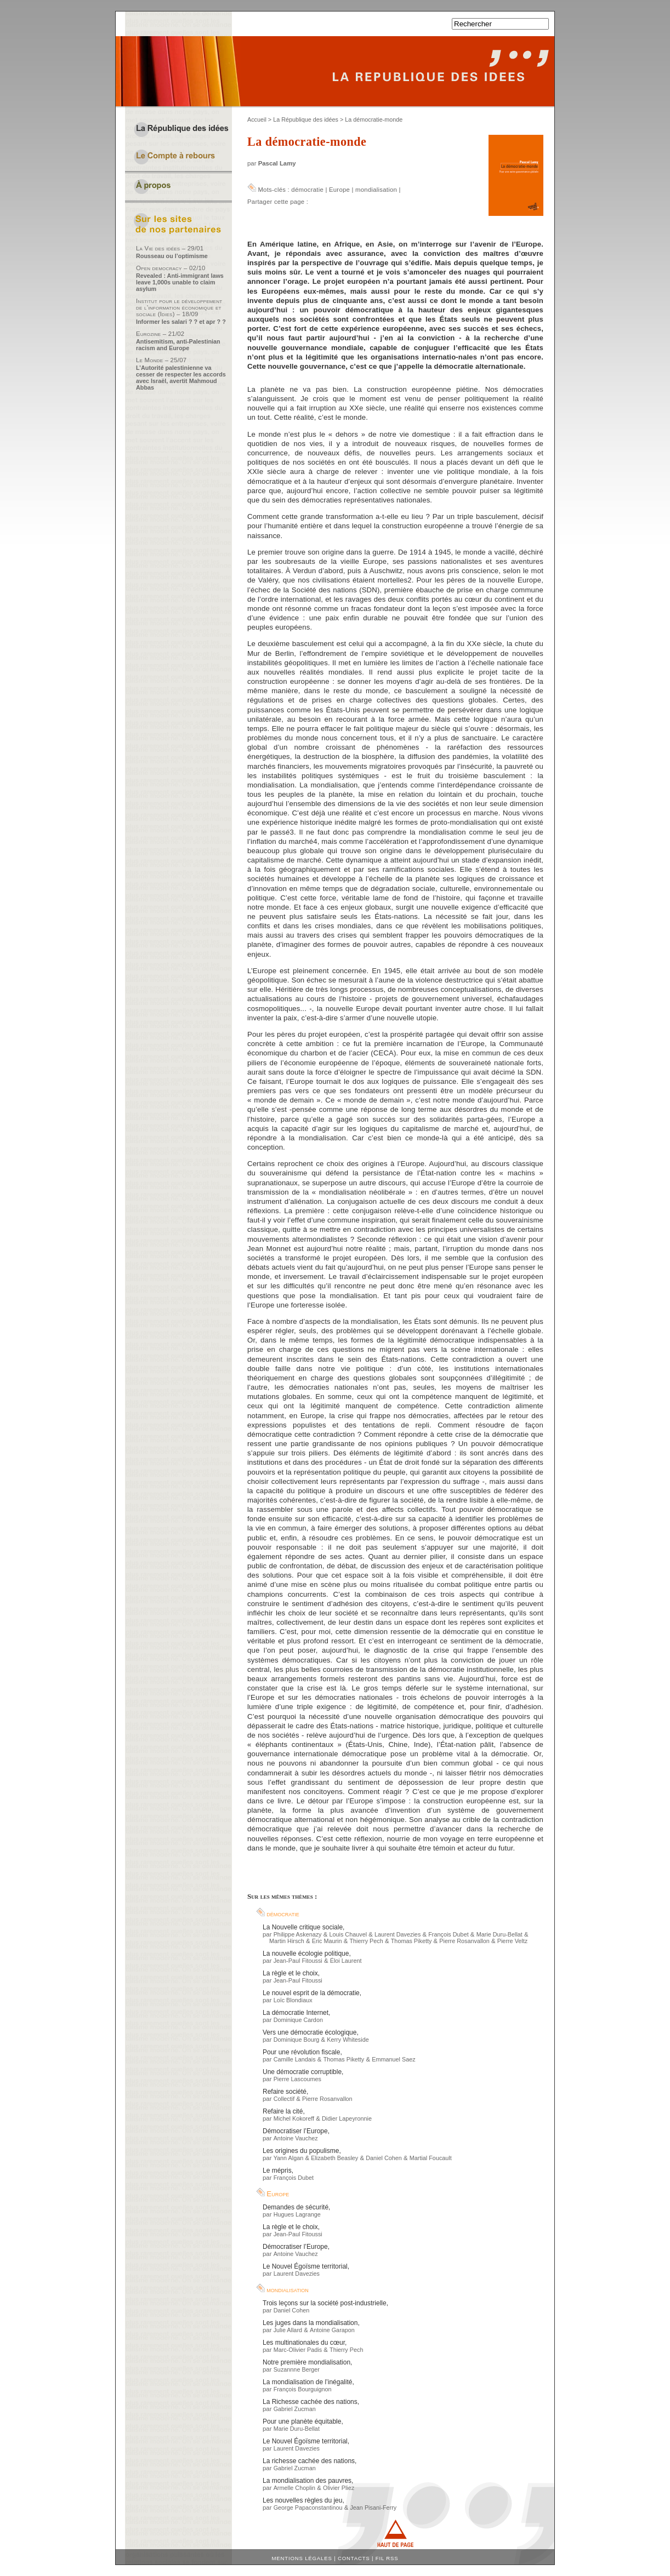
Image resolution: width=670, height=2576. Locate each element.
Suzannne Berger (297, 2369)
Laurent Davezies (397, 1934)
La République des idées (305, 119)
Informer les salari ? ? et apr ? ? (181, 321)
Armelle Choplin (294, 2487)
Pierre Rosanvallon (464, 1941)
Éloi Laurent (346, 1960)
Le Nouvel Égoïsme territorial (305, 2266)
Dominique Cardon (298, 2020)
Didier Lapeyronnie (347, 2118)
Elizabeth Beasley (334, 2158)
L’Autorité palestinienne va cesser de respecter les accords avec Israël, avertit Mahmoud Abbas (181, 377)
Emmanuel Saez (393, 2059)
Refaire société (284, 2091)
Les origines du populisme (301, 2151)
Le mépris (277, 2170)
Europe (339, 189)
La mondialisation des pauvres (307, 2480)
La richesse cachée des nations (309, 2461)
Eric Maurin (327, 1941)
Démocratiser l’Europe (295, 2131)
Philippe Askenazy (298, 1934)
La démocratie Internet (295, 2013)
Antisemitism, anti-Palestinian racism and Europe (178, 344)
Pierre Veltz (512, 1941)
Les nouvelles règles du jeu (302, 2500)
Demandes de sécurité (295, 2207)
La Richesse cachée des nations (310, 2402)
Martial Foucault (431, 2158)
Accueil (256, 119)
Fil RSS (387, 2558)
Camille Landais (295, 2059)
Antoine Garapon (332, 2330)
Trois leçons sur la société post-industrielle (325, 2303)
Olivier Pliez (338, 2487)
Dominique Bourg (297, 2039)
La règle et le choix (290, 1973)
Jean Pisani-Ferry (373, 2507)
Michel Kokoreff (294, 2118)
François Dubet (448, 1934)
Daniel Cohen (384, 2158)
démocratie (307, 189)
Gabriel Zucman (295, 2409)
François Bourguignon (303, 2389)
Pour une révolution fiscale (301, 2052)
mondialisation (376, 189)
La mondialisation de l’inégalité (307, 2382)
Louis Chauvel (348, 1934)
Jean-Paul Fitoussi (298, 1960)
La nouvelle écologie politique (306, 1953)
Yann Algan (289, 2158)
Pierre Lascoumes (297, 2079)
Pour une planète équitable (302, 2421)
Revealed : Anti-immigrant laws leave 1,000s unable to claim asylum (180, 282)
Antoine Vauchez (296, 2138)
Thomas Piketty (411, 1941)
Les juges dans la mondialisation (310, 2323)
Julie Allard (288, 2330)
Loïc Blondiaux (293, 2000)
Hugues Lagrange (297, 2214)
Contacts (354, 2558)
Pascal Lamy (277, 163)
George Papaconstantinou (308, 2507)
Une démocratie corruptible (302, 2072)
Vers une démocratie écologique (309, 2032)
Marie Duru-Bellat (499, 1934)
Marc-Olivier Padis (298, 2349)
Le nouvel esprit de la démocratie (311, 1993)
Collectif (284, 2098)
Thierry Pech (366, 1941)
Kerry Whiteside (347, 2039)
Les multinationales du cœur (304, 2342)
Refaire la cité (283, 2111)
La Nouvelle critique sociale (303, 1927)
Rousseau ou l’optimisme (172, 256)
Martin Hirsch (286, 1941)
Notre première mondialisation (306, 2362)
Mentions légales (302, 2558)
